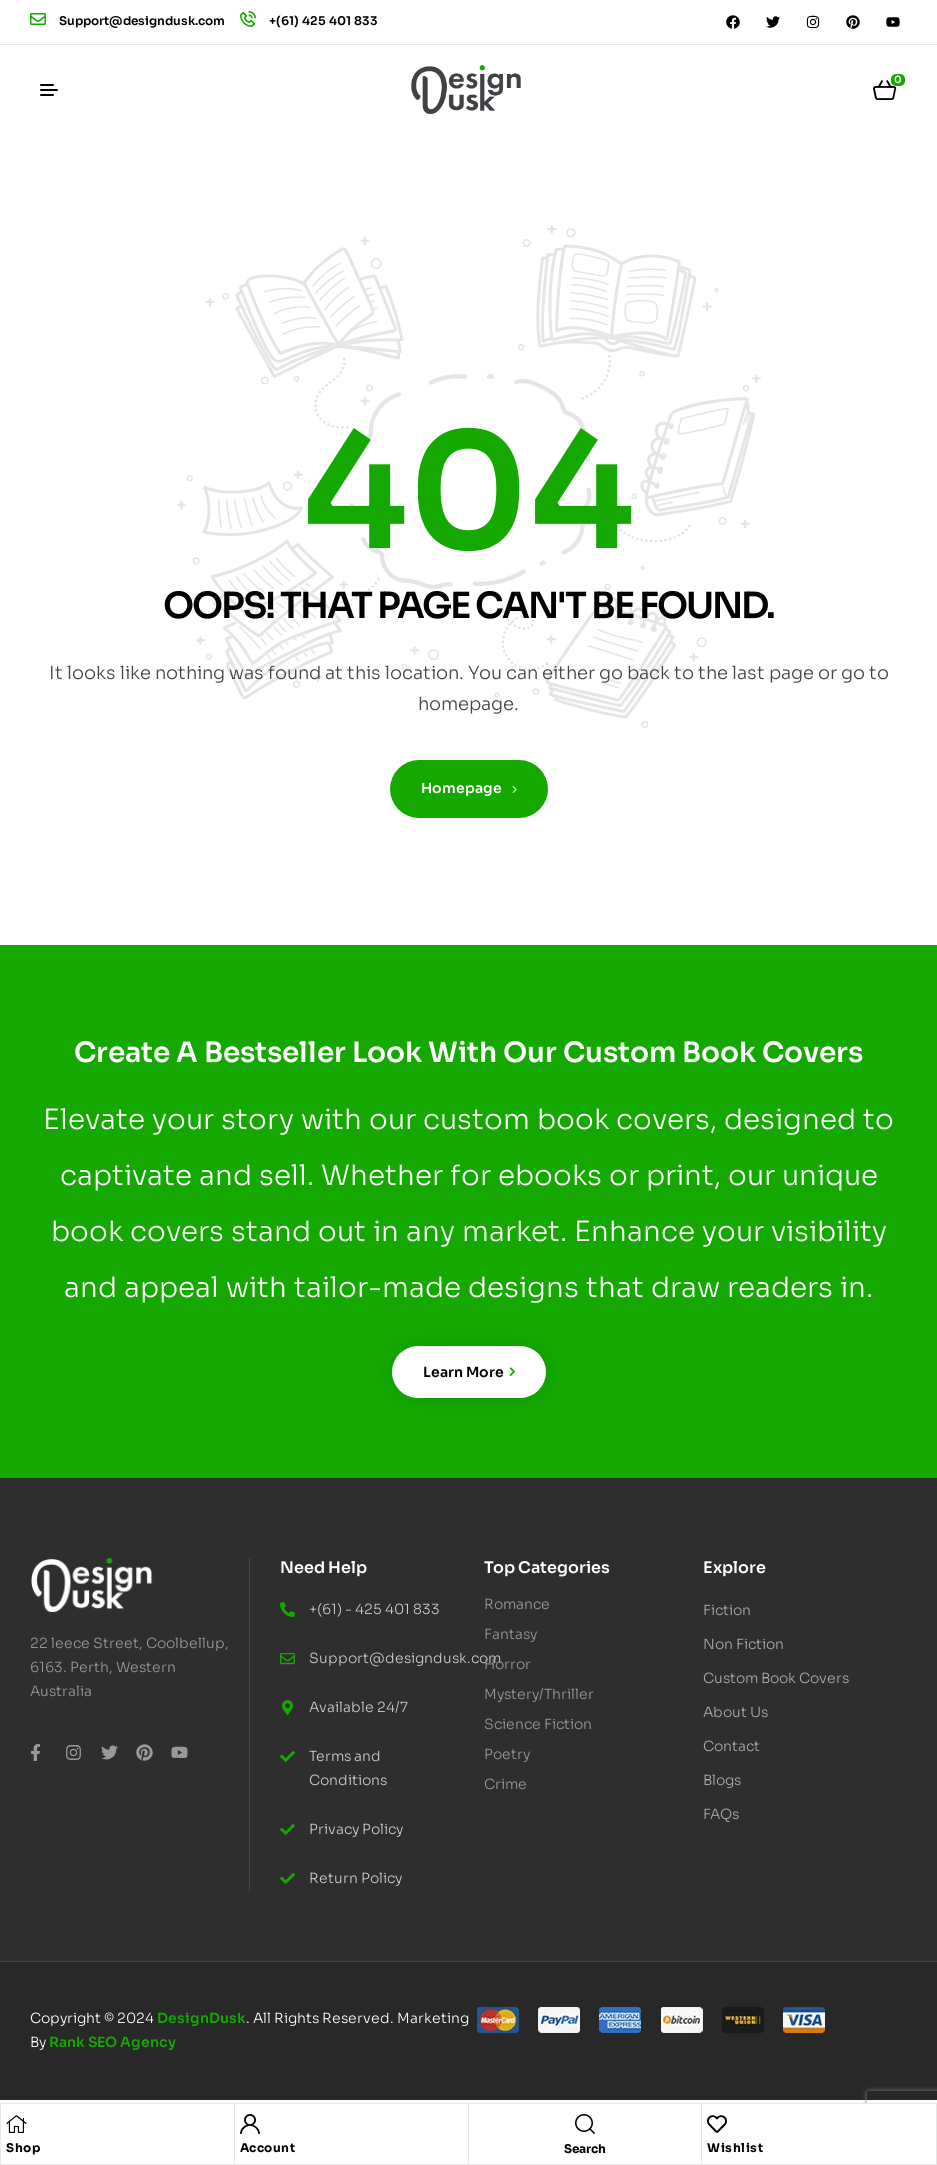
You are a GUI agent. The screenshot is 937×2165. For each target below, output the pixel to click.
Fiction (738, 1610)
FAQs (721, 1814)
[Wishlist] (717, 2124)
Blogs (722, 1780)
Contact (731, 1746)
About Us (735, 1712)
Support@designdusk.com (142, 20)
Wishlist (735, 2147)
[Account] (250, 2124)
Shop (23, 2147)
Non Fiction (754, 1644)
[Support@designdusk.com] (38, 19)
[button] (797, 1610)
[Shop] (16, 2124)
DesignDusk (201, 2018)
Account (268, 2147)
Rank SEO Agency (112, 2042)
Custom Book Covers (776, 1678)
